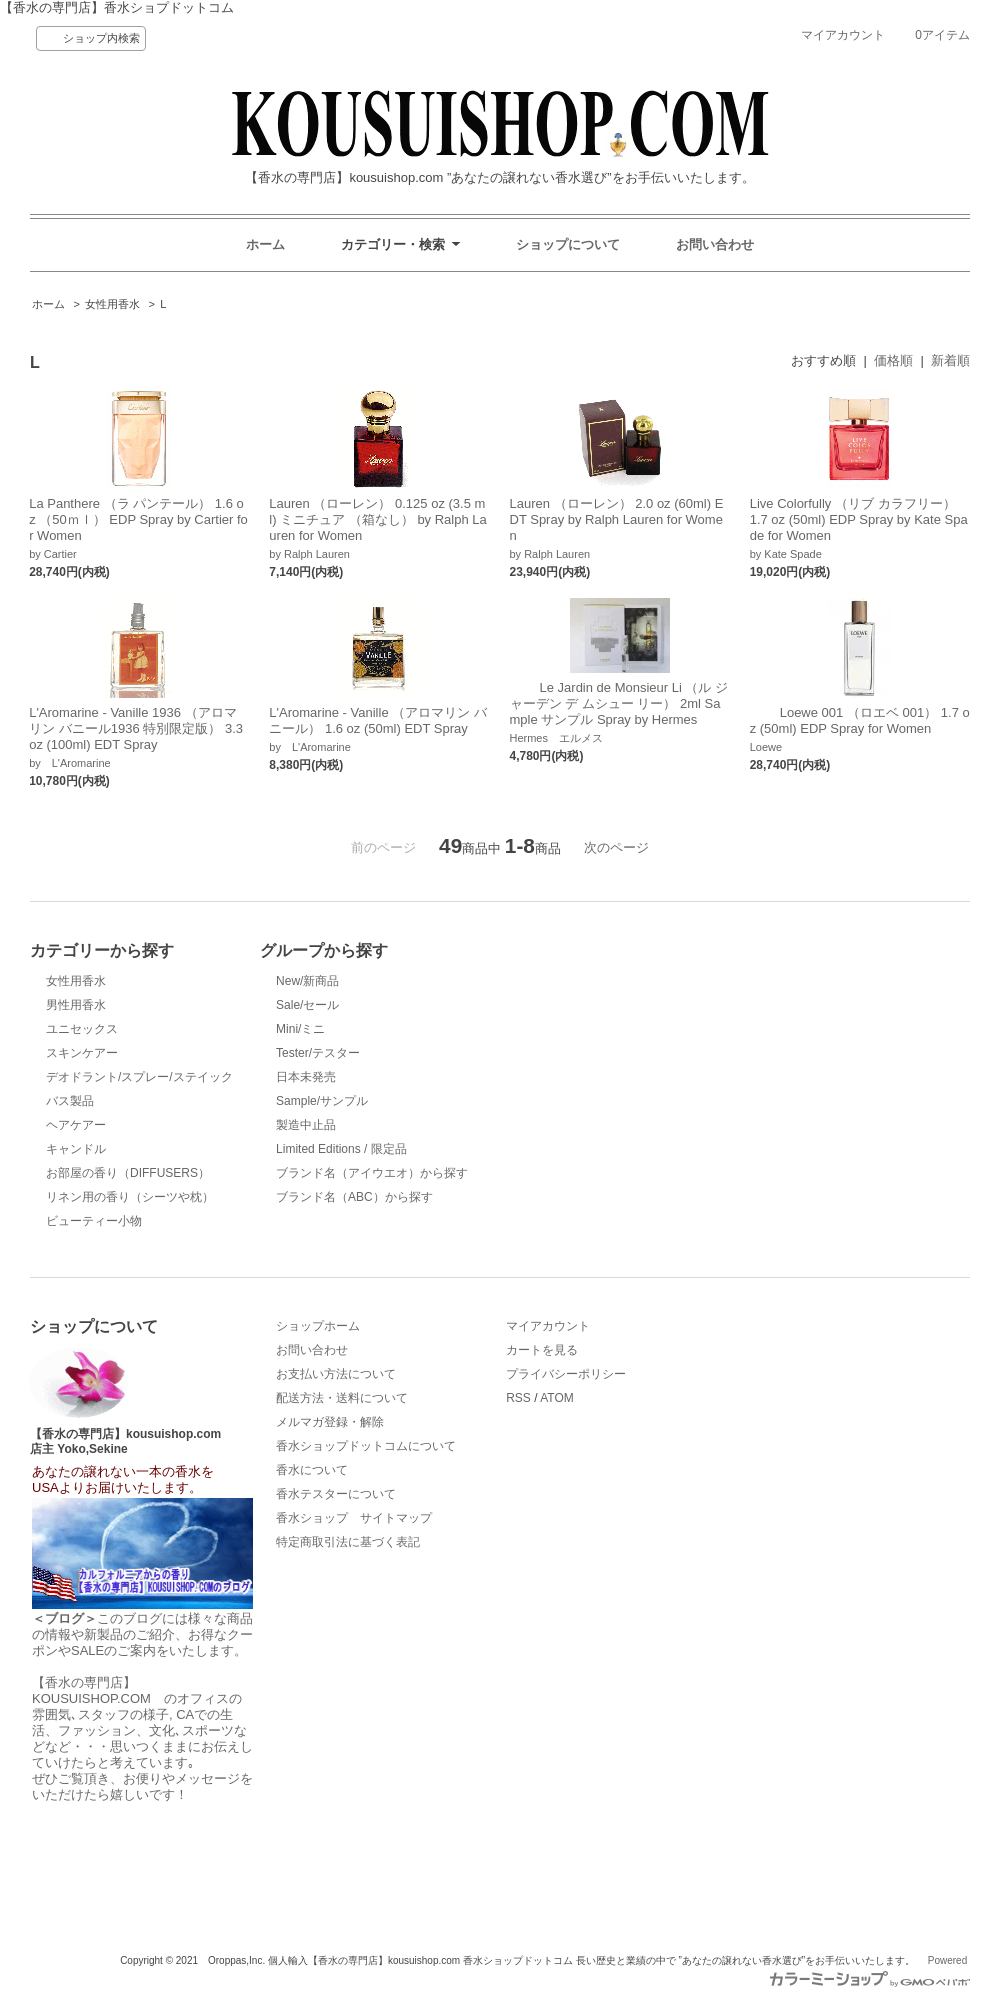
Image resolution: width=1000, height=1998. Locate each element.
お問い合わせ (715, 244)
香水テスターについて (336, 1494)
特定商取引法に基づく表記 (348, 1542)
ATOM (557, 1398)
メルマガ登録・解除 (330, 1422)
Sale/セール (307, 1005)
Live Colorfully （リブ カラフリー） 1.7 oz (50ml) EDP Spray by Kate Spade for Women (859, 519)
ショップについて (568, 244)
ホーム (265, 244)
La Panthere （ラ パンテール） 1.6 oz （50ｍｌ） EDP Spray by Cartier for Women (138, 519)
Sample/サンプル (322, 1101)
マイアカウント (843, 35)
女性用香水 (112, 304)
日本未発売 (306, 1077)
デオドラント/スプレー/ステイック (139, 1077)
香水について (312, 1470)
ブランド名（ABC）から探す (354, 1197)
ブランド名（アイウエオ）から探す (372, 1173)
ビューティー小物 (94, 1221)
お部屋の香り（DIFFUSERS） (128, 1173)
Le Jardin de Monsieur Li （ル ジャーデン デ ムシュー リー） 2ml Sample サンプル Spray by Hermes (619, 703)
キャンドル (76, 1149)
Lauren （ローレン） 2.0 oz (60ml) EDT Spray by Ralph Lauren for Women (617, 519)
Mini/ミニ (300, 1029)
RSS (518, 1398)
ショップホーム (318, 1326)
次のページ (616, 847)
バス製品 (70, 1101)
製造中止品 (306, 1125)
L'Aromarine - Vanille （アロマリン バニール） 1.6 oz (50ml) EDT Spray (378, 720)
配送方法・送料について (342, 1398)
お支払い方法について (336, 1374)
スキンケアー (82, 1053)
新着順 (950, 360)
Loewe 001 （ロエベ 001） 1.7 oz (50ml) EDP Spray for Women (860, 720)
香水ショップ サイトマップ (354, 1518)
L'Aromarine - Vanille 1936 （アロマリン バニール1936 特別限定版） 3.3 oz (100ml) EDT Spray (136, 728)
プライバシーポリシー (566, 1374)
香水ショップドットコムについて (366, 1446)
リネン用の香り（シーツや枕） (130, 1197)
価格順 (893, 360)
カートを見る (542, 1350)
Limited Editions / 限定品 (341, 1149)
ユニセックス (82, 1029)
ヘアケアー (76, 1125)
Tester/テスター (318, 1053)
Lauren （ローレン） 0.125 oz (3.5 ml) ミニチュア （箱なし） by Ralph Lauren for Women (377, 519)
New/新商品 (307, 981)
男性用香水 (76, 1005)
